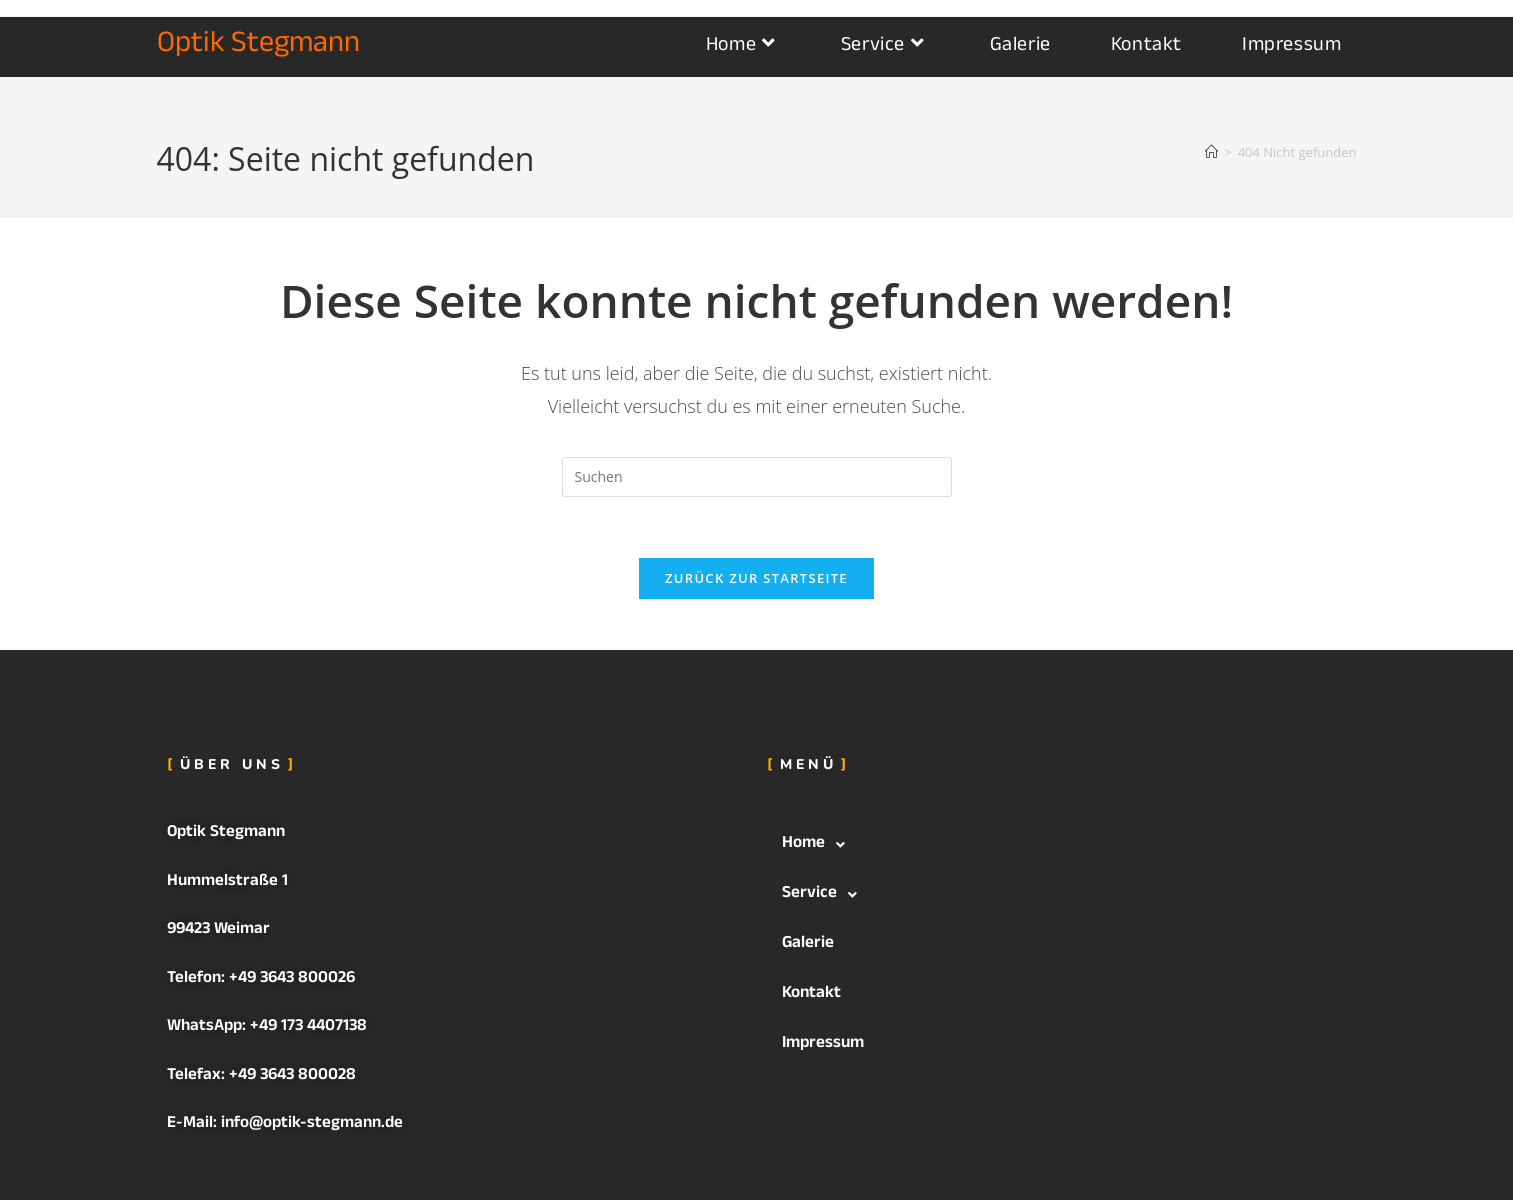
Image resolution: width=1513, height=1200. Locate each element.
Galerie (808, 944)
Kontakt (811, 994)
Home (819, 845)
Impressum (823, 1044)
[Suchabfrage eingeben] (757, 477)
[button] (1057, 845)
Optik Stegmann (258, 46)
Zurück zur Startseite (756, 578)
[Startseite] (1211, 152)
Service (825, 895)
